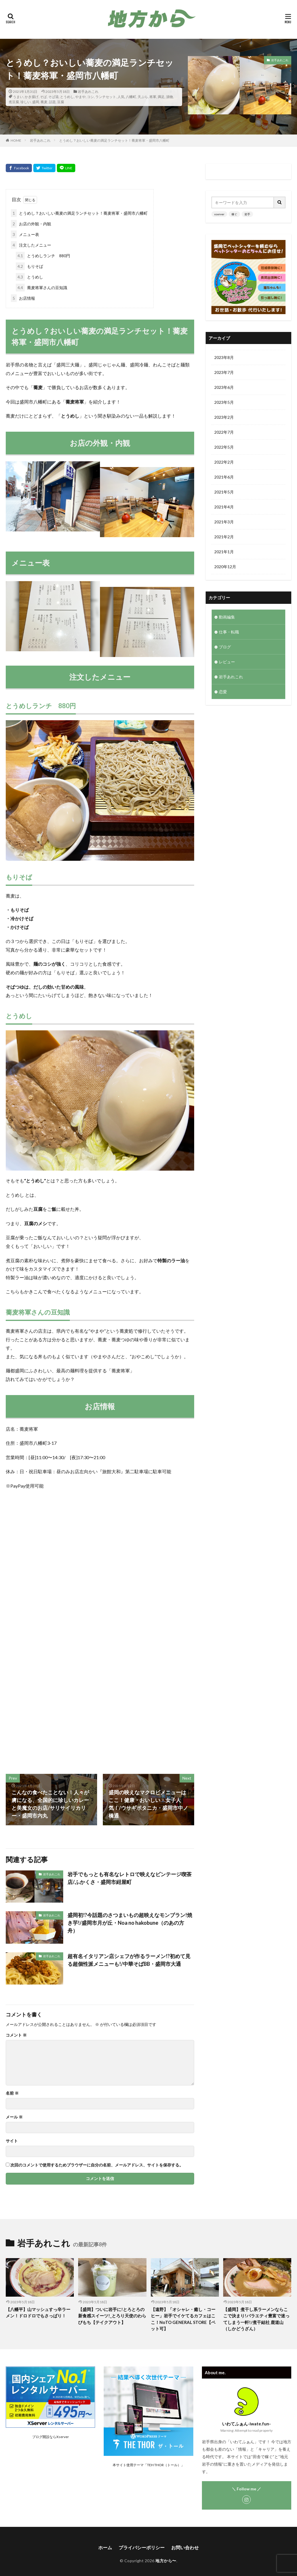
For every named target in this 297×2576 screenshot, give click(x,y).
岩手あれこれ (88, 91)
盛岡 (35, 102)
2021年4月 (224, 506)
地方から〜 (165, 2560)
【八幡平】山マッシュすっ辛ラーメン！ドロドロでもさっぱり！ (38, 2312)
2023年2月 (224, 417)
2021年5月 (224, 491)
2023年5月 (224, 402)
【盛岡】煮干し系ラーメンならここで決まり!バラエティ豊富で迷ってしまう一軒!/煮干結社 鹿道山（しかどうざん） (256, 2319)
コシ (90, 97)
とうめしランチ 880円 (43, 256)
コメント (16, 2035)
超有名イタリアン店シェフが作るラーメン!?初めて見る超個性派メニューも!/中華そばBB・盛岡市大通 (129, 1960)
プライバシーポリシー (142, 2547)
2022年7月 (224, 432)
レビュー (227, 661)
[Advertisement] (99, 1701)
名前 (12, 2093)
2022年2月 (224, 462)
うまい (18, 97)
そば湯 (53, 97)
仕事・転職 (229, 631)
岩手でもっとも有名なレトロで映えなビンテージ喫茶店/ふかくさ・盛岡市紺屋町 (130, 1878)
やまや (80, 97)
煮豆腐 (14, 102)
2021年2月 (224, 536)
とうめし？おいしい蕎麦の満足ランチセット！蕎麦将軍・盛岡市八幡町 (114, 140)
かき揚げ (31, 97)
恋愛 (223, 691)
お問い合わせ (185, 2547)
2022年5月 (224, 447)
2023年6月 (224, 387)
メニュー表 (25, 234)
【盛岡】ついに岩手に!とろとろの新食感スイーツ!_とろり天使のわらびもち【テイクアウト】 (112, 2316)
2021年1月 (224, 551)
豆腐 (60, 102)
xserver (219, 214)
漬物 (169, 97)
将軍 (152, 97)
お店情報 (23, 298)
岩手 (247, 214)
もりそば (29, 266)
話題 (52, 102)
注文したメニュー (31, 245)
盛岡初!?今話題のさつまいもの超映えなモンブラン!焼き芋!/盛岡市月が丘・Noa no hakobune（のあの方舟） (130, 1923)
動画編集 (227, 616)
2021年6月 (224, 477)
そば (43, 97)
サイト (12, 2141)
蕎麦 (44, 102)
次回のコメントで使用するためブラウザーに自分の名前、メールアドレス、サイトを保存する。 (96, 2165)
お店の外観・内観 (31, 224)
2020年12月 (225, 566)
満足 (161, 97)
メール (14, 2117)
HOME (16, 140)
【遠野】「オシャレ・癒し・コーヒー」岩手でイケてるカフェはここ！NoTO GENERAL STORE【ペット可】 (183, 2319)
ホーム (105, 2547)
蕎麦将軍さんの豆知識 (41, 287)
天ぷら (143, 97)
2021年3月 (224, 521)
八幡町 (131, 97)
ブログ (225, 646)
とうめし (67, 97)
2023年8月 (224, 357)
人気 (120, 97)
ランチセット (105, 97)
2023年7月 (224, 372)
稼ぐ (234, 214)
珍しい (25, 102)
